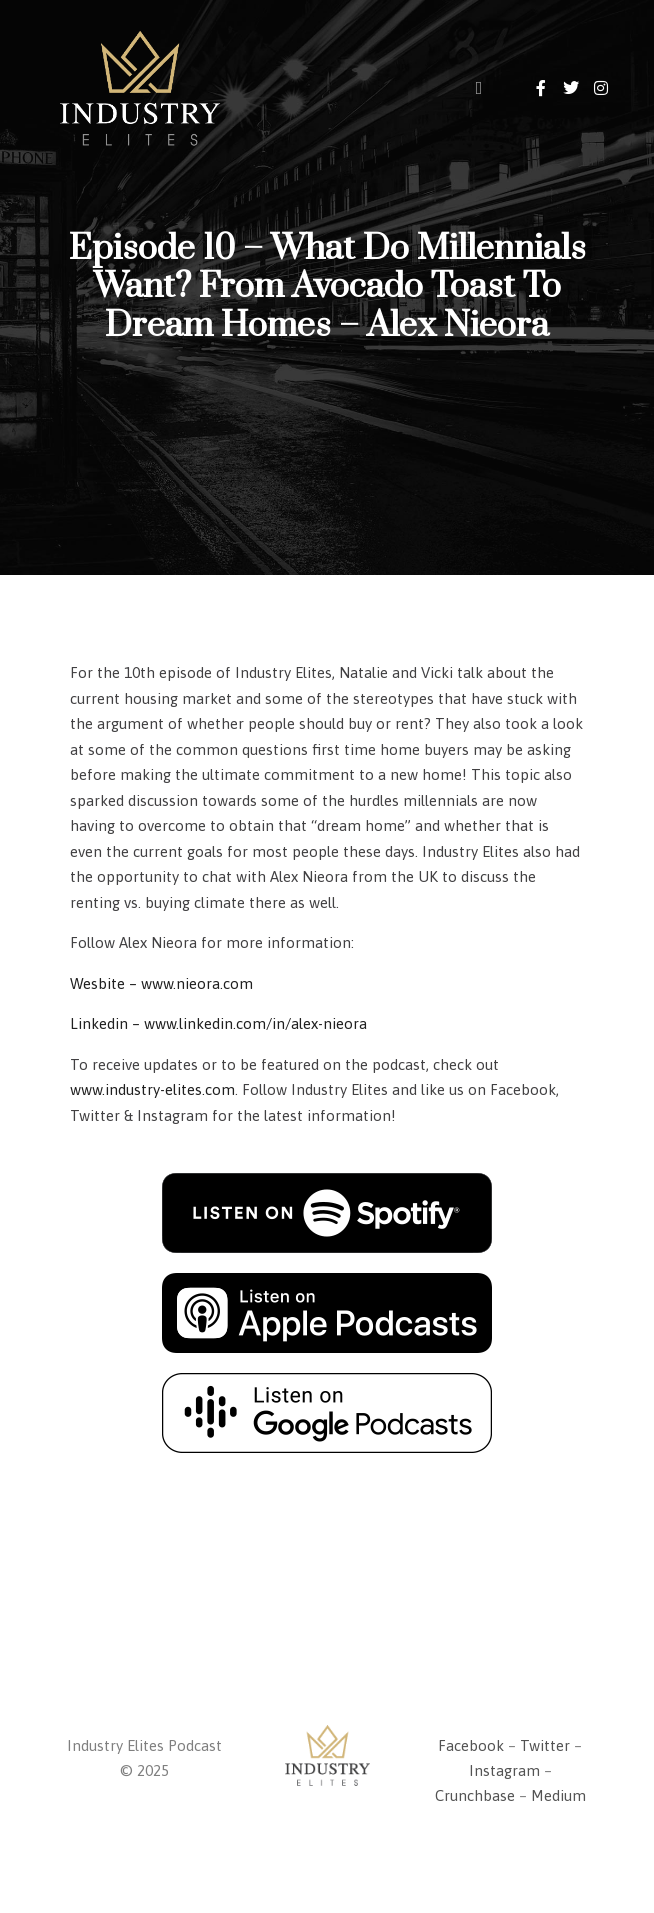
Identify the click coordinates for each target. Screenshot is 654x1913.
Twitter (545, 1745)
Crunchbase (475, 1795)
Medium (558, 1795)
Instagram (504, 1770)
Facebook (471, 1745)
